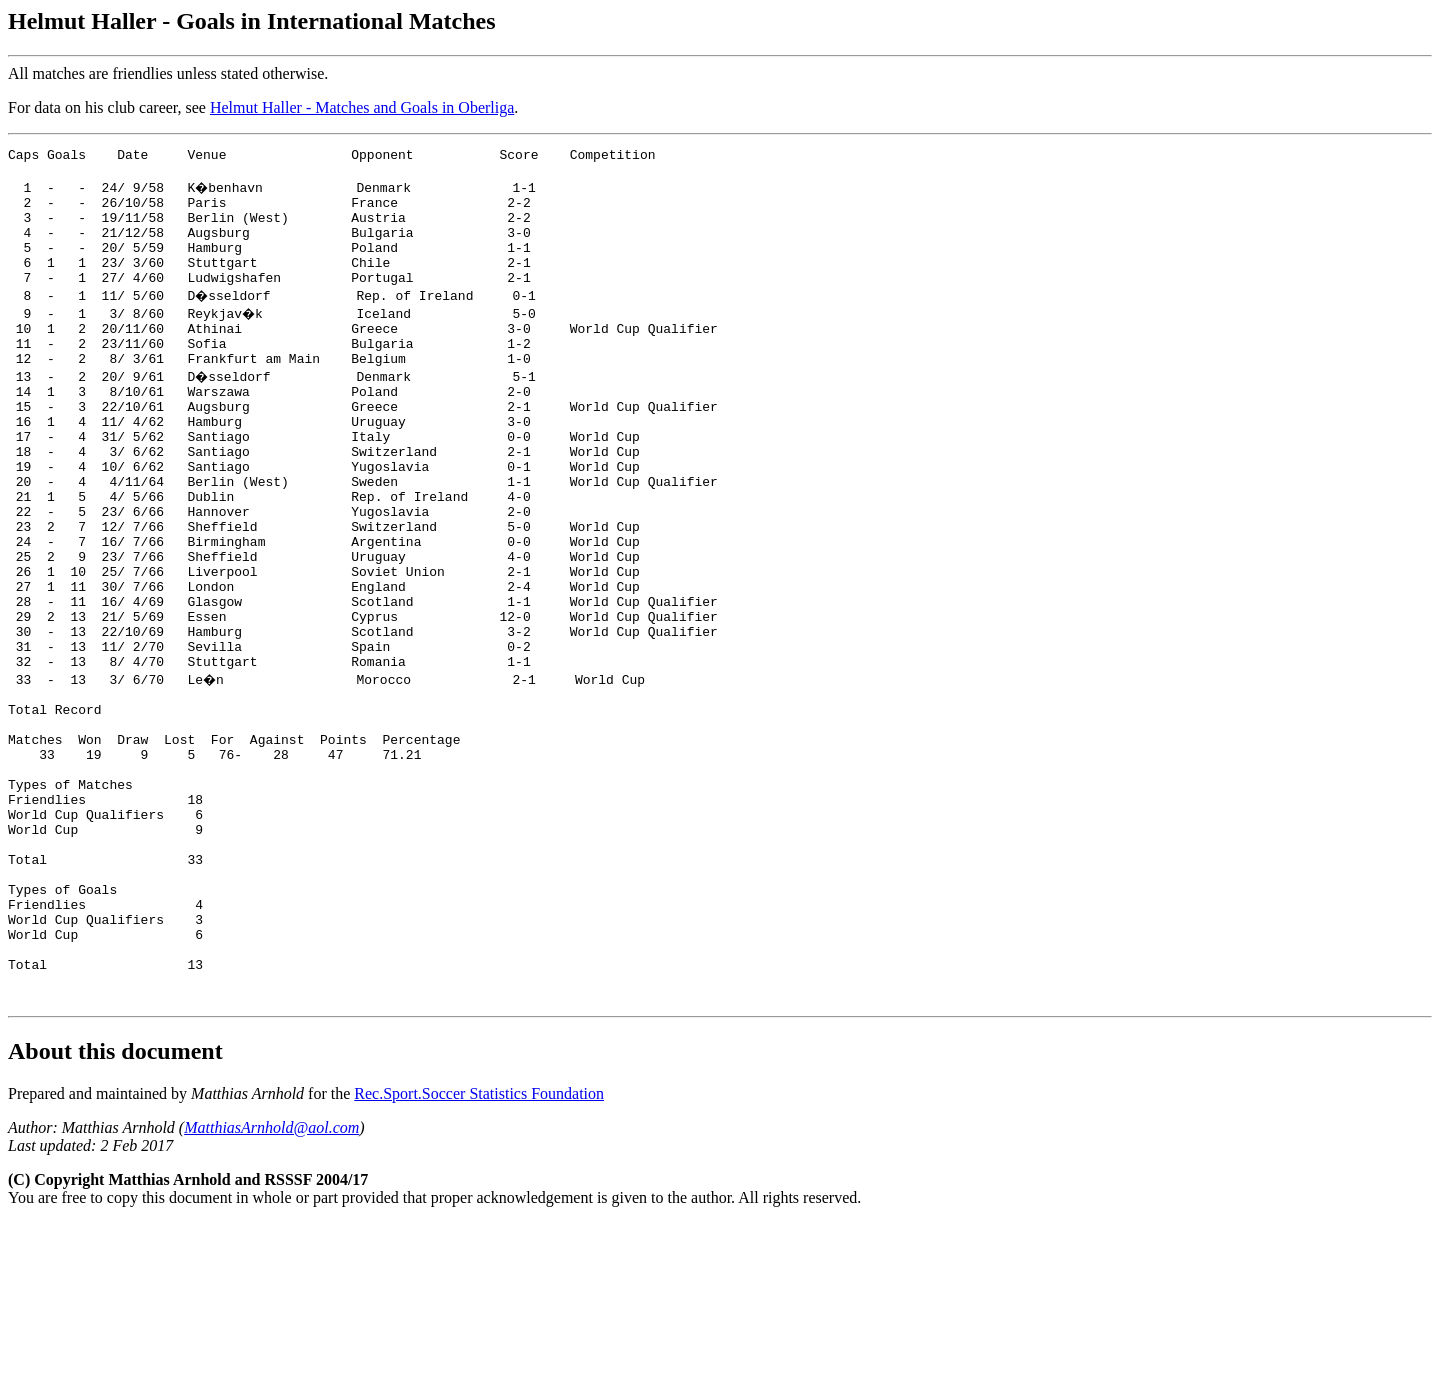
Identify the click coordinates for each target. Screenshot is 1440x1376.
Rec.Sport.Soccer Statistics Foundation (479, 1246)
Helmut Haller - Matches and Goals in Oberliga (362, 107)
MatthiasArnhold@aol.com (271, 1280)
